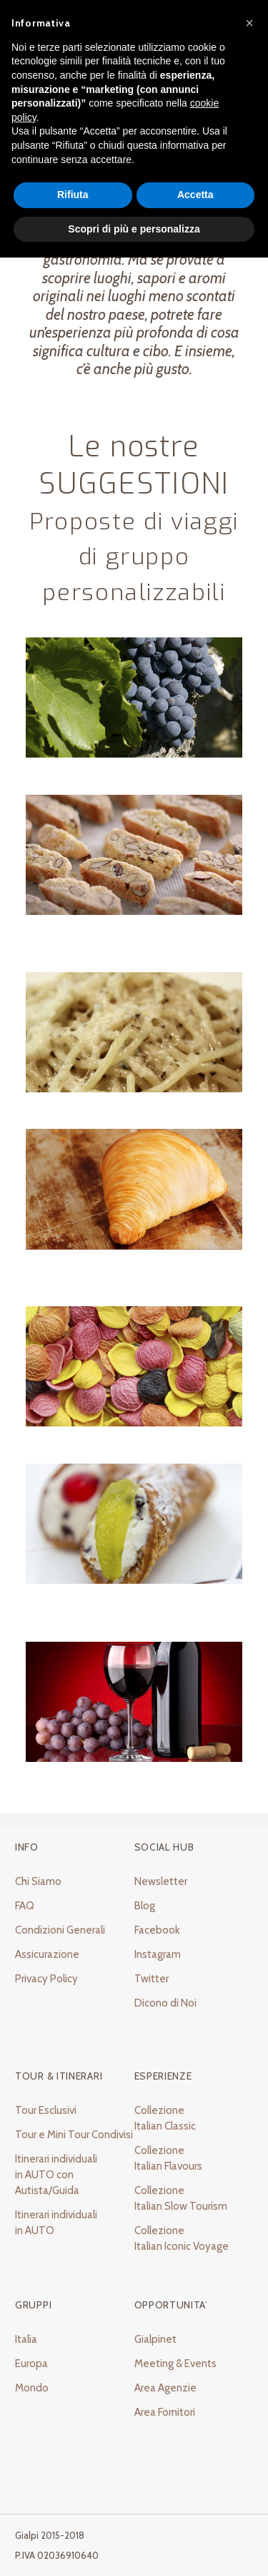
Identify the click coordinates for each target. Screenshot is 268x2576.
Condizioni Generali (60, 1930)
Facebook (157, 1930)
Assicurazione (47, 1954)
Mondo (32, 2387)
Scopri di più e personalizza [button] (133, 229)
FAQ (24, 1905)
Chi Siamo (38, 1881)
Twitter (151, 1978)
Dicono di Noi (165, 2003)
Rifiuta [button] (73, 194)
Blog (144, 1905)
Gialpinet (155, 2339)
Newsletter (160, 1881)
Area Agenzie (165, 2387)
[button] (249, 22)
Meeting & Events (175, 2363)
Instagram (157, 1954)
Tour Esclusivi (45, 2110)
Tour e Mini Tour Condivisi (74, 2134)
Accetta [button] (195, 194)
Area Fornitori (164, 2412)
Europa (31, 2363)
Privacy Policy (46, 1978)
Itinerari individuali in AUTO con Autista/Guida (56, 2175)
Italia (26, 2339)
